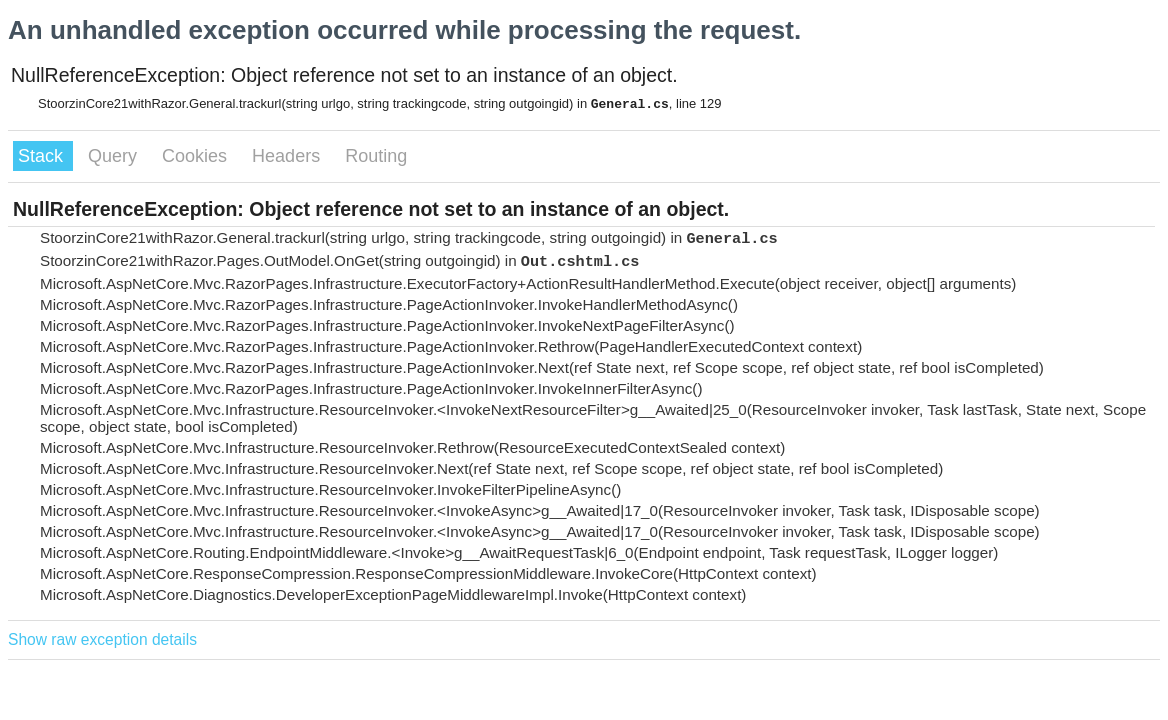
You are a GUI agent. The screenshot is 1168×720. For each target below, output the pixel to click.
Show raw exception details (102, 639)
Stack (43, 156)
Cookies (197, 156)
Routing (376, 156)
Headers (288, 156)
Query (115, 156)
